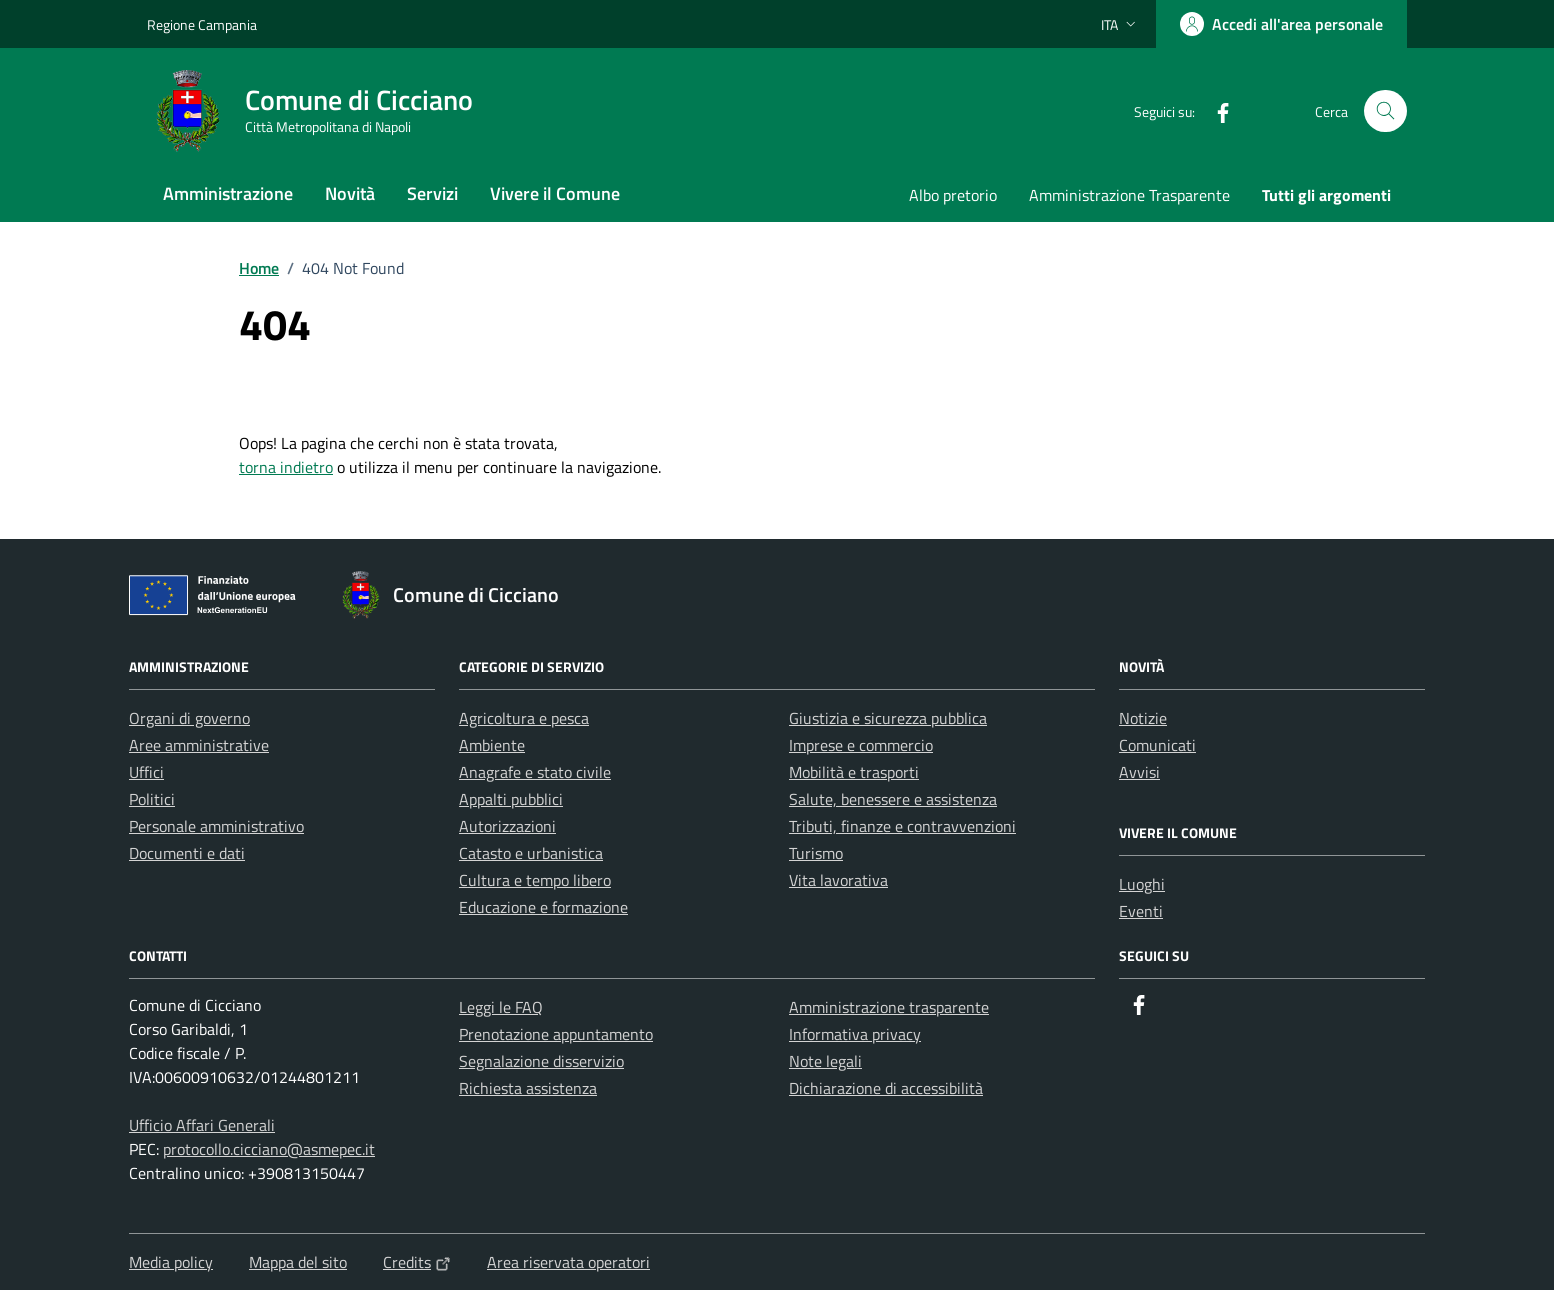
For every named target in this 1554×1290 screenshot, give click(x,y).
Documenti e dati (187, 853)
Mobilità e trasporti (854, 772)
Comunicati (1157, 745)
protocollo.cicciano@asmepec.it (269, 1149)
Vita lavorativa (838, 880)
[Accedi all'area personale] (1281, 24)
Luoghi (1142, 884)
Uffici (146, 772)
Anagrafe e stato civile (535, 772)
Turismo (816, 853)
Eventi (1141, 911)
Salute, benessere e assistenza (893, 799)
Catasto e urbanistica (531, 853)
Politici (152, 799)
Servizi (432, 193)
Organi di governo (189, 718)
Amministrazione (228, 193)
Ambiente (492, 745)
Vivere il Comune (555, 193)
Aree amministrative (199, 745)
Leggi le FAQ (501, 1007)
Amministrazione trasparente (889, 1007)
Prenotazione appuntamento (556, 1034)
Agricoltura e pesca (524, 718)
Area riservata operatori (568, 1262)
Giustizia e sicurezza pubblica (888, 718)
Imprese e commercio (861, 745)
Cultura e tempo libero (535, 880)
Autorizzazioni (507, 826)
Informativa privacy (855, 1034)
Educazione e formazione (543, 907)
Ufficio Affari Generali (202, 1125)
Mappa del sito (298, 1262)
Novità (350, 193)
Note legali (825, 1061)
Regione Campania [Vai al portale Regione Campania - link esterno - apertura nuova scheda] (202, 24)
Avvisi (1139, 772)
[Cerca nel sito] (1385, 111)
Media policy (171, 1262)
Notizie (1143, 718)
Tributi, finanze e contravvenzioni (902, 826)
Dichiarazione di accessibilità (886, 1088)
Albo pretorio (953, 195)
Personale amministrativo (216, 826)
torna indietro (286, 467)
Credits (417, 1262)
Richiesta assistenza (528, 1088)
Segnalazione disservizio (541, 1061)
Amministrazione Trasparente (1129, 195)
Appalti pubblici (511, 799)
